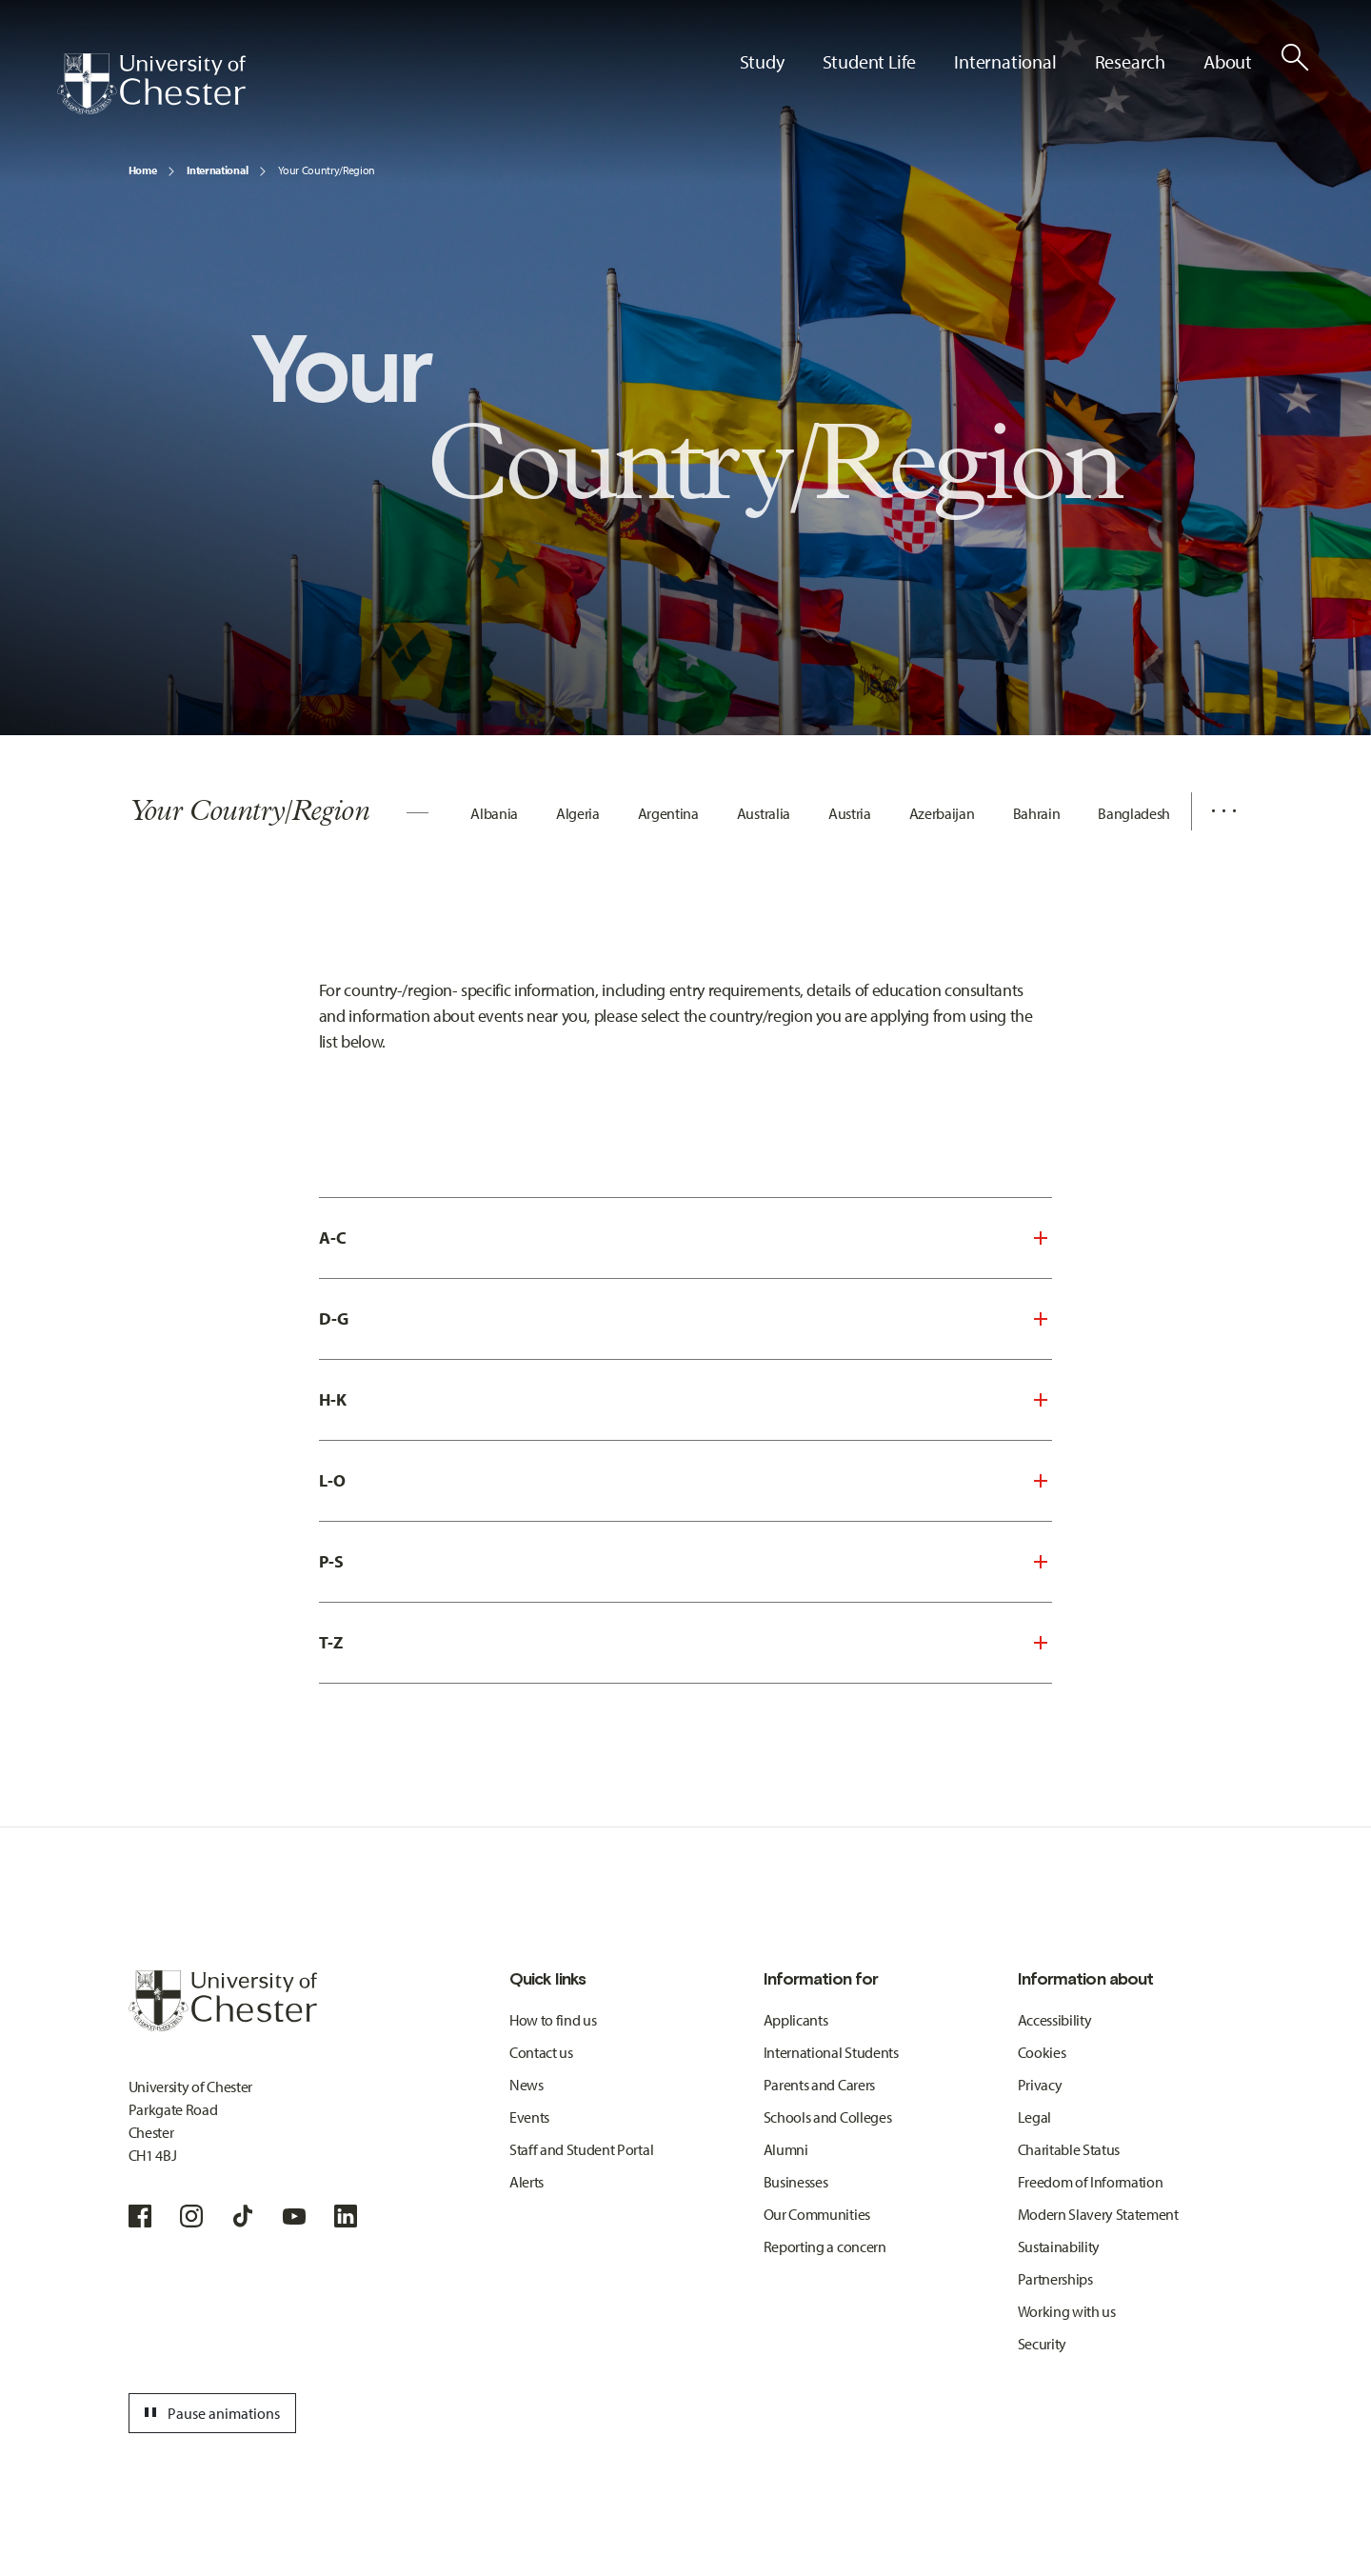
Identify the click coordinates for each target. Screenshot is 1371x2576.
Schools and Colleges (828, 2117)
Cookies (1042, 2052)
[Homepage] (151, 83)
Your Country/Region (326, 170)
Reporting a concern (825, 2246)
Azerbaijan (942, 813)
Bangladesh (1134, 813)
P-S (331, 1561)
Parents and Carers (819, 2084)
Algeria (578, 813)
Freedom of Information (1090, 2181)
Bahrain (1037, 813)
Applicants (796, 2019)
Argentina (668, 813)
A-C (333, 1237)
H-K (333, 1399)
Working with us (1067, 2311)
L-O (332, 1480)
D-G (333, 1318)
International (217, 170)
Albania (494, 813)
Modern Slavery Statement (1098, 2214)
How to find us (553, 2019)
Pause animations (209, 2413)
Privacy (1040, 2084)
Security (1042, 2343)
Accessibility (1055, 2019)
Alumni (786, 2149)
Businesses (796, 2181)
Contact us (541, 2052)
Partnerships (1055, 2278)
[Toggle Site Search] (1295, 57)
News (526, 2084)
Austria (849, 813)
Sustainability (1059, 2246)
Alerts (526, 2181)
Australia (763, 813)
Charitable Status (1069, 2149)
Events (529, 2117)
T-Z (331, 1642)
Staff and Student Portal (581, 2149)
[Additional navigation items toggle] (1216, 811)
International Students (831, 2052)
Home (143, 170)
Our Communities (817, 2214)
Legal (1034, 2117)
